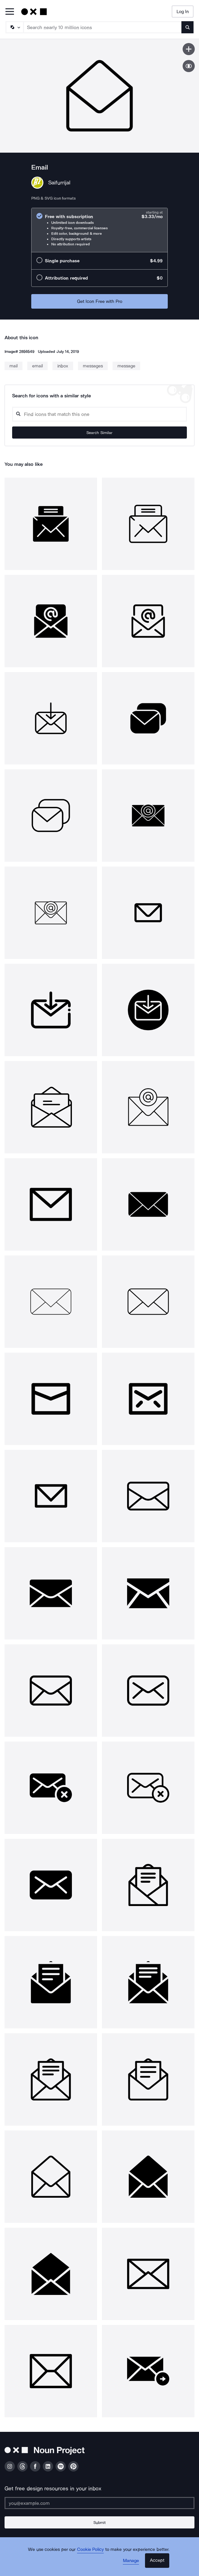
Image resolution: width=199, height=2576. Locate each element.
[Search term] (102, 27)
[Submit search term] (187, 27)
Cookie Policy (90, 2549)
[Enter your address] (99, 2503)
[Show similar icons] (189, 66)
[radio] (99, 230)
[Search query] (99, 414)
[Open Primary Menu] (9, 11)
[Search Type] (14, 27)
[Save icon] (189, 49)
